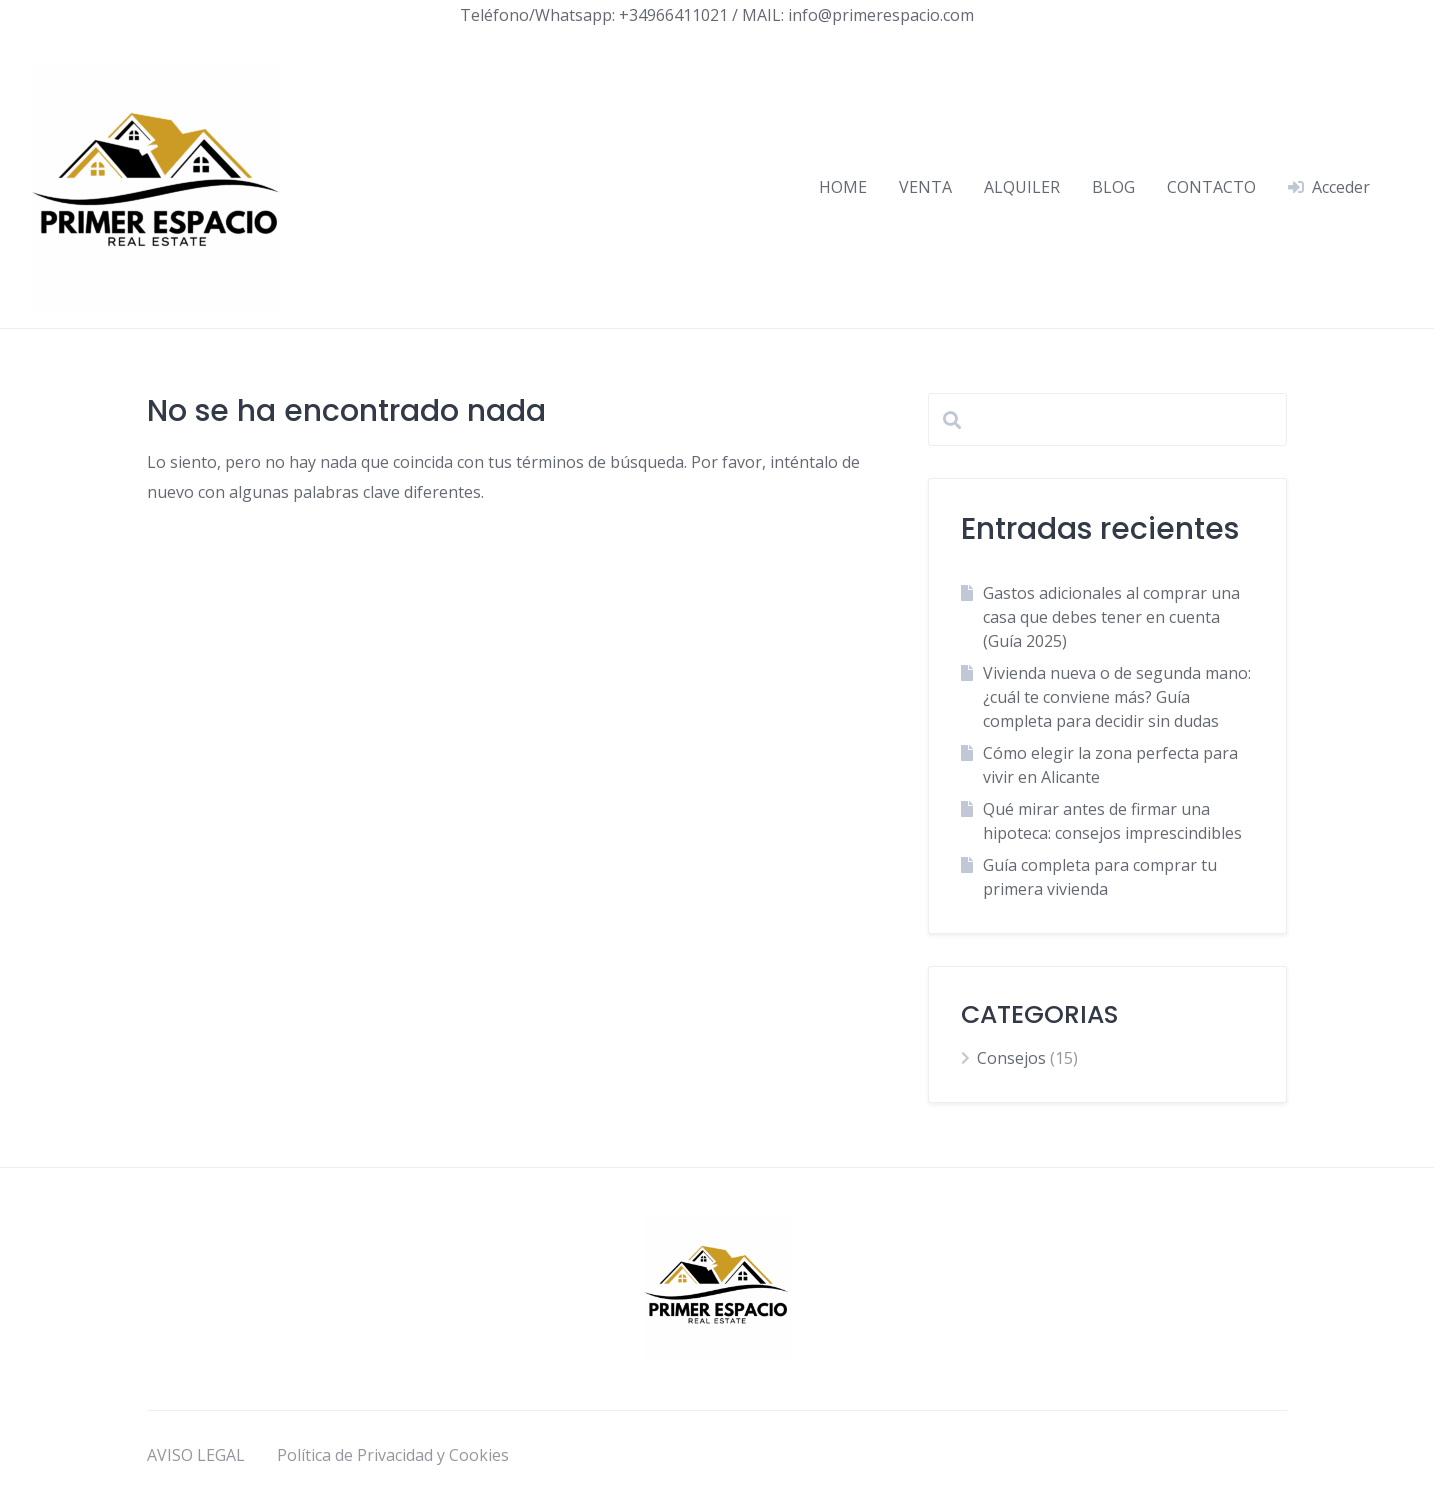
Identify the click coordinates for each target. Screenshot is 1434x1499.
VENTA (925, 187)
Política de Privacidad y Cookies (393, 1455)
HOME (843, 187)
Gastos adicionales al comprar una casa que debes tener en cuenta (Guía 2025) (1111, 617)
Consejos (1011, 1058)
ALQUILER (1022, 187)
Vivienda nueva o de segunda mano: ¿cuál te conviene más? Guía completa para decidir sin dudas (1117, 697)
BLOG (1113, 187)
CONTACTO (1211, 187)
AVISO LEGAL (196, 1455)
